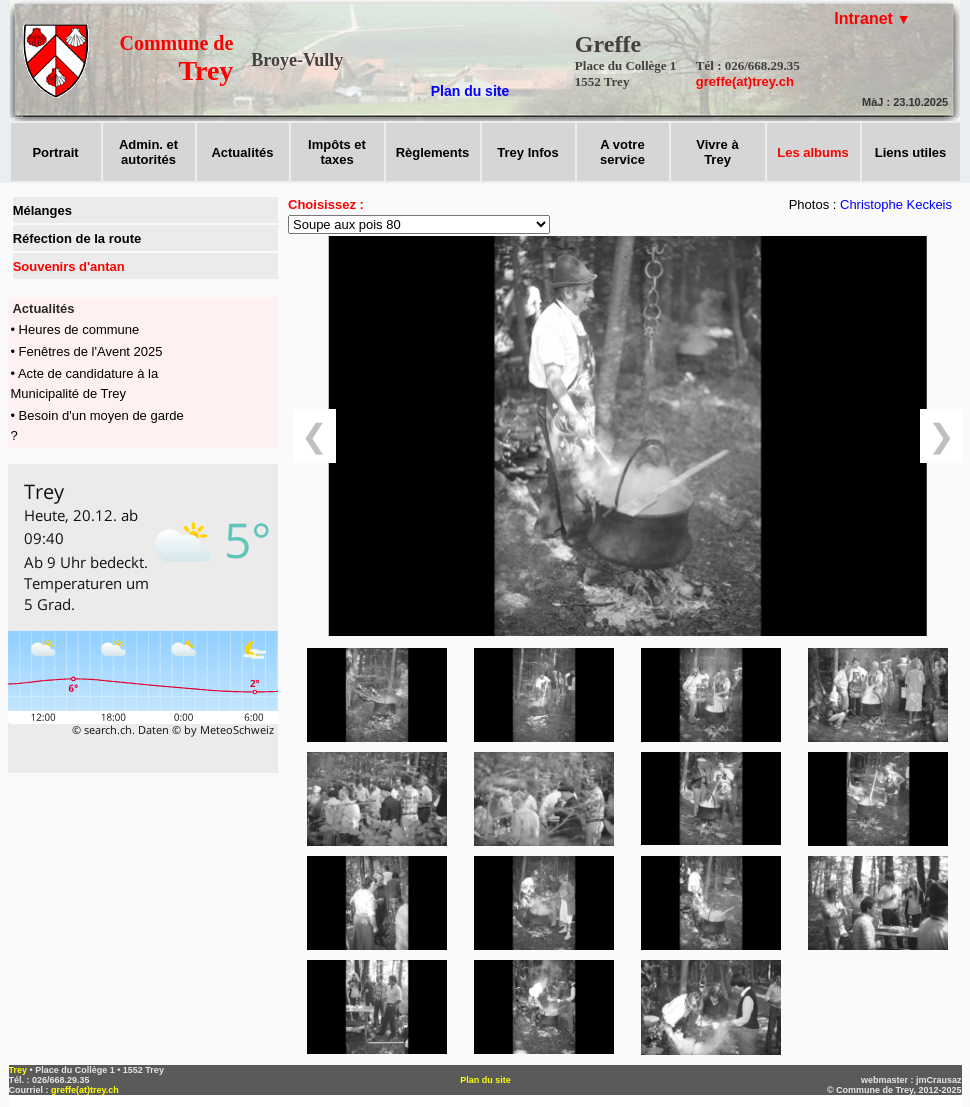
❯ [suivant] (941, 436)
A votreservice (622, 152)
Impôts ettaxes (337, 152)
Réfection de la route (77, 238)
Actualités (242, 152)
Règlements (433, 152)
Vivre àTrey (717, 152)
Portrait (55, 152)
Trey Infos (527, 152)
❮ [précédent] (314, 436)
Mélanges (42, 210)
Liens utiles (911, 152)
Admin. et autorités (148, 152)
